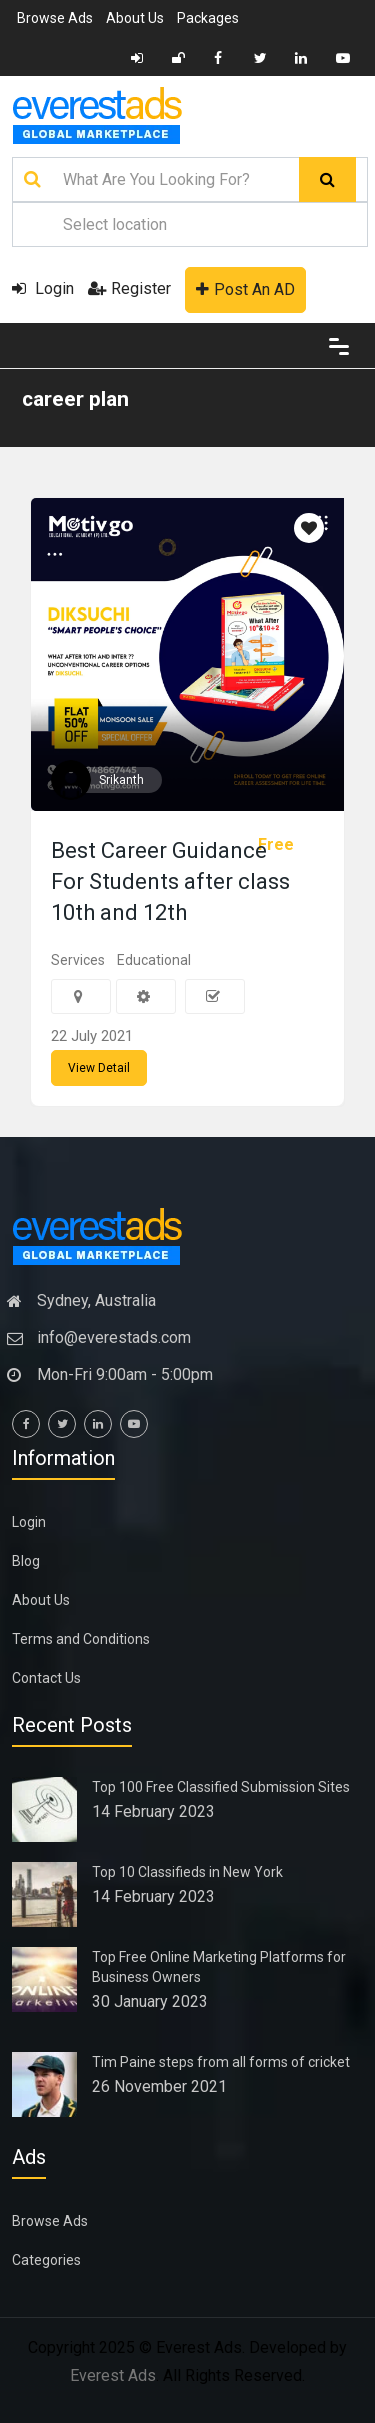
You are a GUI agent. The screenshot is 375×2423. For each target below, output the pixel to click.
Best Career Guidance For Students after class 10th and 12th (170, 881)
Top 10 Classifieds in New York (187, 1872)
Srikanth (121, 780)
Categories (46, 2260)
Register (129, 288)
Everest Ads (113, 2375)
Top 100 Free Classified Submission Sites (221, 1787)
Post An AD (245, 289)
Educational (154, 960)
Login (43, 288)
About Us (135, 18)
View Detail (99, 1068)
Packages (208, 18)
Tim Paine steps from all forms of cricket (221, 2062)
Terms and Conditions (81, 1639)
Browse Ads (55, 18)
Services (78, 960)
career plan (75, 399)
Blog (26, 1561)
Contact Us (46, 1678)
